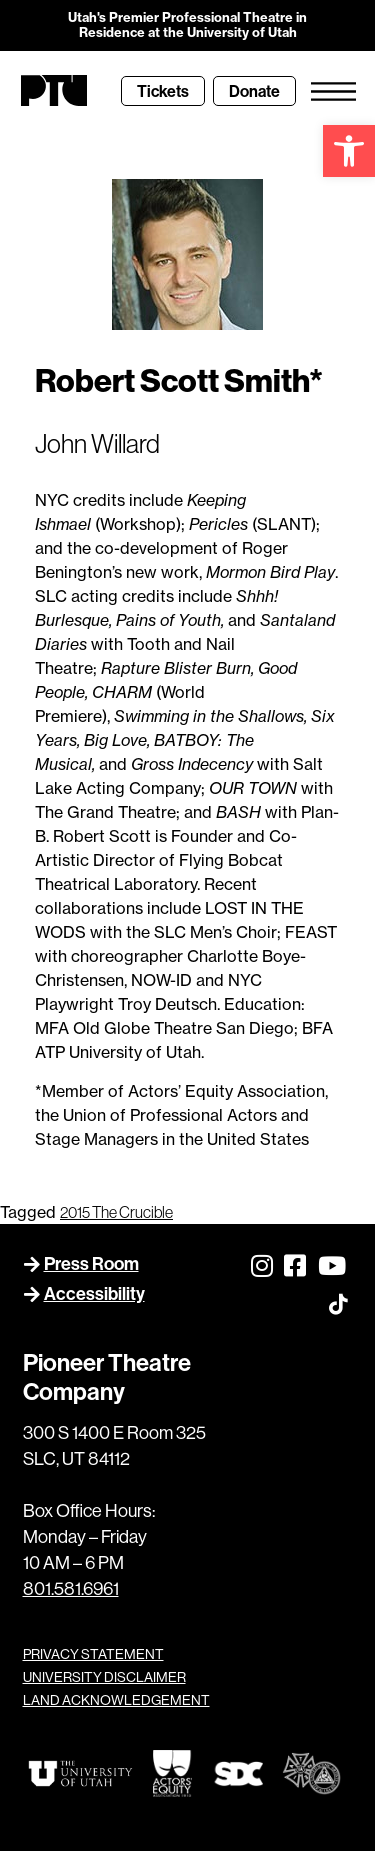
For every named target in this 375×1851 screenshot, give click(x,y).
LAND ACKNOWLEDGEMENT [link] (116, 1700)
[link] (349, 151)
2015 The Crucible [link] (116, 1212)
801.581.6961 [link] (71, 1588)
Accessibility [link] (94, 1293)
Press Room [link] (91, 1263)
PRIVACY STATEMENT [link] (93, 1654)
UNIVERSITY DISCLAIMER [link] (104, 1677)
